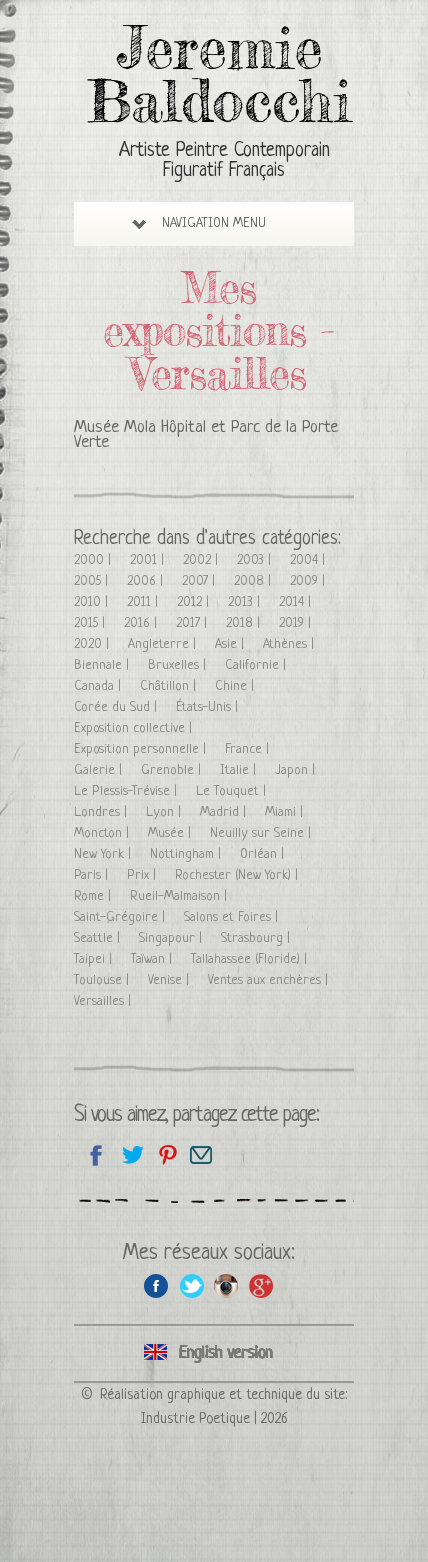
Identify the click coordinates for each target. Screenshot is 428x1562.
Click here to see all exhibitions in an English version (214, 1353)
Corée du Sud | (117, 707)
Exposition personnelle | (142, 749)
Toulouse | (103, 980)
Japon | (297, 770)
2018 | (245, 623)
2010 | (93, 602)
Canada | (99, 686)
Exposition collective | (135, 728)
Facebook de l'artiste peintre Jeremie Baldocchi (156, 1285)
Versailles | (104, 1001)
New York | (104, 854)
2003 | (256, 560)
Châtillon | (170, 686)
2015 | (91, 623)
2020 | (93, 644)
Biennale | (103, 665)
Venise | (170, 980)
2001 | (149, 560)
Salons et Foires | (233, 917)
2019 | (297, 623)
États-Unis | (209, 707)
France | (249, 749)
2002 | (202, 560)
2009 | (309, 581)
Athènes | (290, 644)
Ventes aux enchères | (270, 980)
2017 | (193, 623)
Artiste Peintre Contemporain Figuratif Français (224, 161)
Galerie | (100, 770)
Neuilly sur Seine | (262, 833)
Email (201, 1154)
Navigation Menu (199, 223)
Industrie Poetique (195, 1419)
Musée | (171, 833)
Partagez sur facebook (96, 1154)
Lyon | (165, 812)
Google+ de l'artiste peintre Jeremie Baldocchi (261, 1285)
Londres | (102, 812)
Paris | (93, 875)
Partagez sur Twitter (131, 1154)
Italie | (240, 770)
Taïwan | (153, 959)
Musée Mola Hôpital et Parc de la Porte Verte (206, 435)
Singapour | (172, 938)
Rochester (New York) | (238, 875)
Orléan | (264, 854)
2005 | (93, 581)
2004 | (309, 560)
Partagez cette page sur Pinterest (166, 1154)
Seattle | (99, 938)
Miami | (286, 812)
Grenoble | (173, 770)
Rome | (94, 896)
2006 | (147, 581)
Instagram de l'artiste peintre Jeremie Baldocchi (226, 1285)
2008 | (254, 581)
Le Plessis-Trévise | (127, 791)
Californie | (257, 665)
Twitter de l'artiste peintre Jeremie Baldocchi (191, 1285)
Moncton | (103, 833)
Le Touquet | (233, 791)
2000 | (94, 560)
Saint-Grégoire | (121, 917)
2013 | (246, 602)
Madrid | (225, 812)
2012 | (195, 602)
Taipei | (95, 959)
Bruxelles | (179, 665)
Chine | (236, 686)
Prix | (143, 875)
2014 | (297, 602)
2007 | (200, 581)
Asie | (231, 644)
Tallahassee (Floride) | (251, 959)
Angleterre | (164, 644)
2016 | (142, 623)
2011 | (144, 602)
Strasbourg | (257, 938)
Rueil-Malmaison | (180, 896)
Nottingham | (187, 854)
